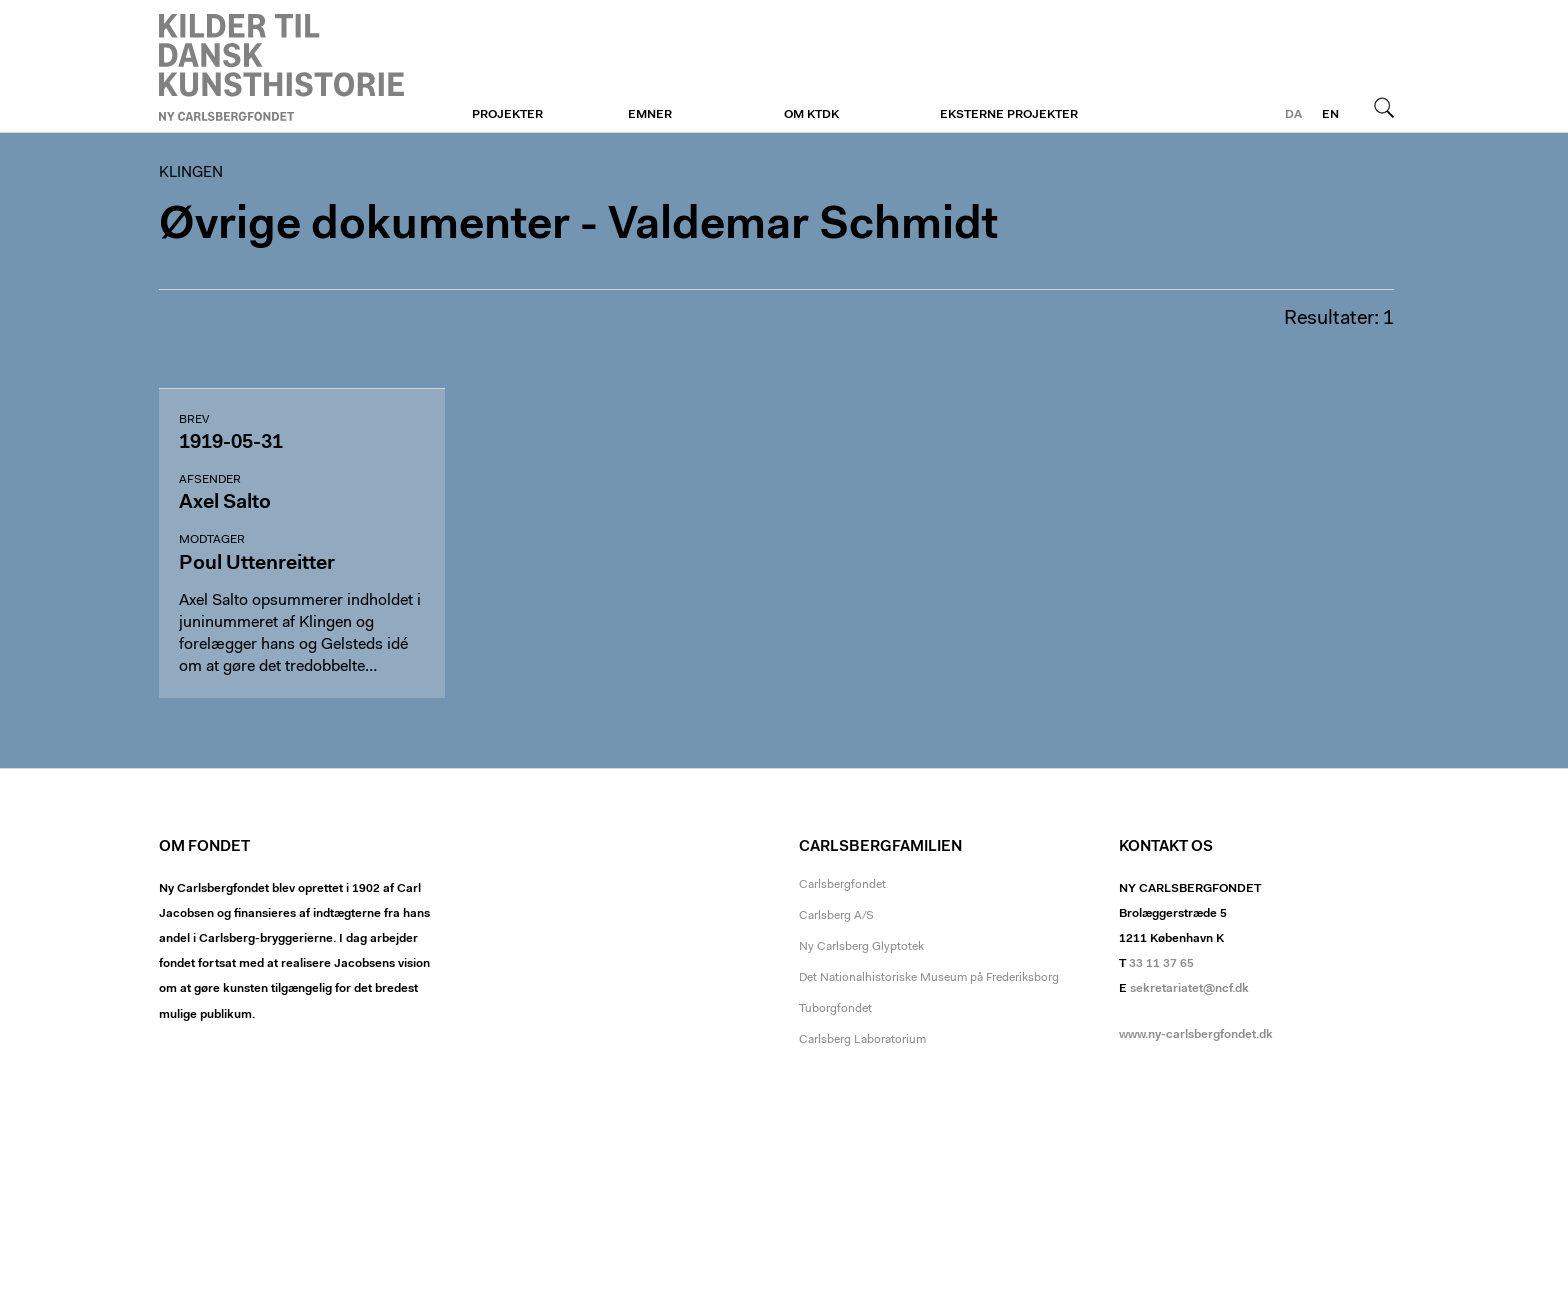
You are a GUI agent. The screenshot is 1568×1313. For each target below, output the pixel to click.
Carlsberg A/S (836, 916)
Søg (1384, 107)
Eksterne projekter (1009, 115)
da (1293, 115)
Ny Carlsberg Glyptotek (861, 947)
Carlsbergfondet (842, 885)
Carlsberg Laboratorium (862, 1040)
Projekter (507, 115)
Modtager (212, 540)
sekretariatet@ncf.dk (1189, 989)
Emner (650, 115)
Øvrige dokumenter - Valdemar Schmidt (578, 226)
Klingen (281, 67)
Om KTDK (811, 115)
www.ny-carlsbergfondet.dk (1196, 1035)
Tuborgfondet (835, 1009)
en (1330, 115)
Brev (194, 420)
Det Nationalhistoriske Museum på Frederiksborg (929, 978)
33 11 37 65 (1161, 964)
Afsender (210, 480)
